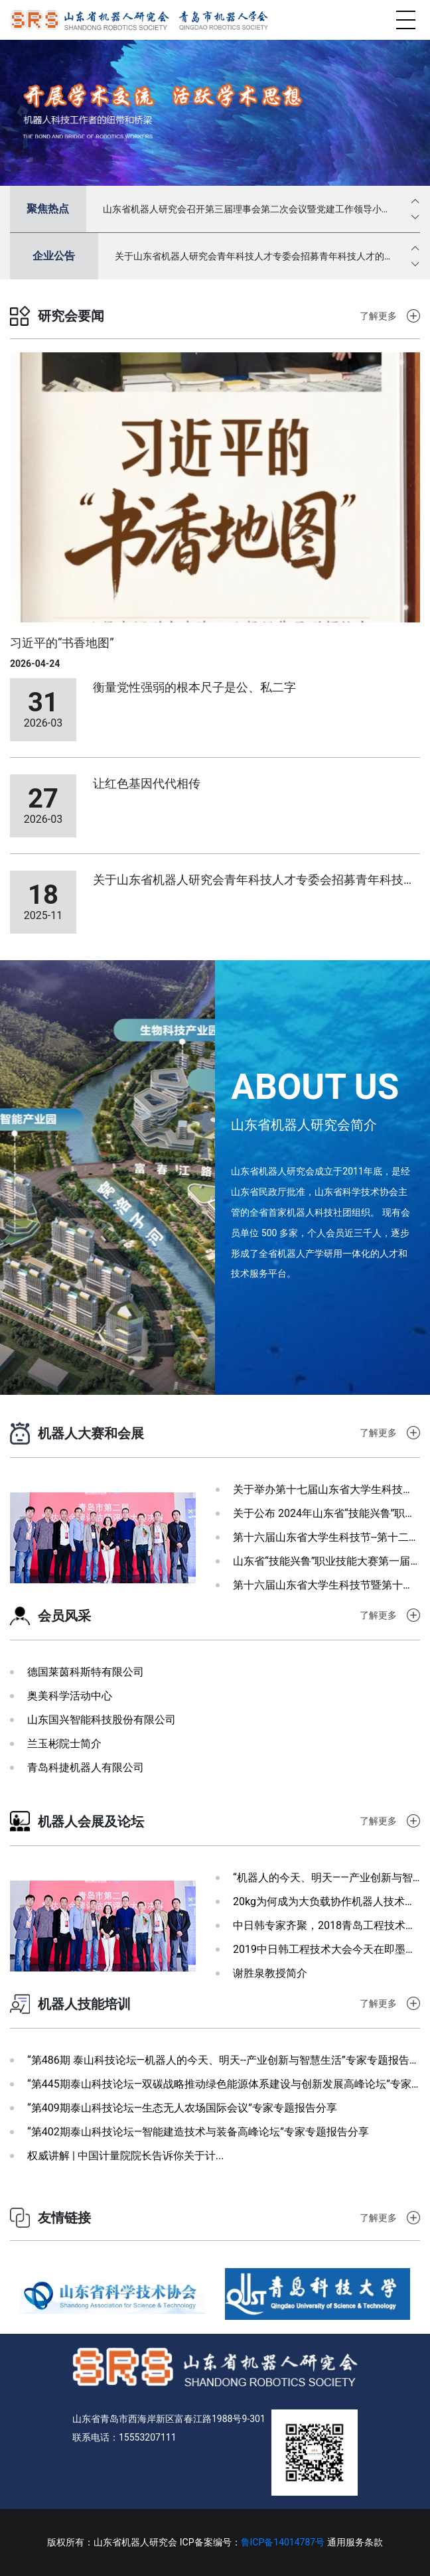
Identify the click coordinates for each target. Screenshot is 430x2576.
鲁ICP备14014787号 (283, 2542)
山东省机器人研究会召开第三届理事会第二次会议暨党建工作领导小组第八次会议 (247, 210)
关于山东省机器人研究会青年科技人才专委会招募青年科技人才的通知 (254, 257)
